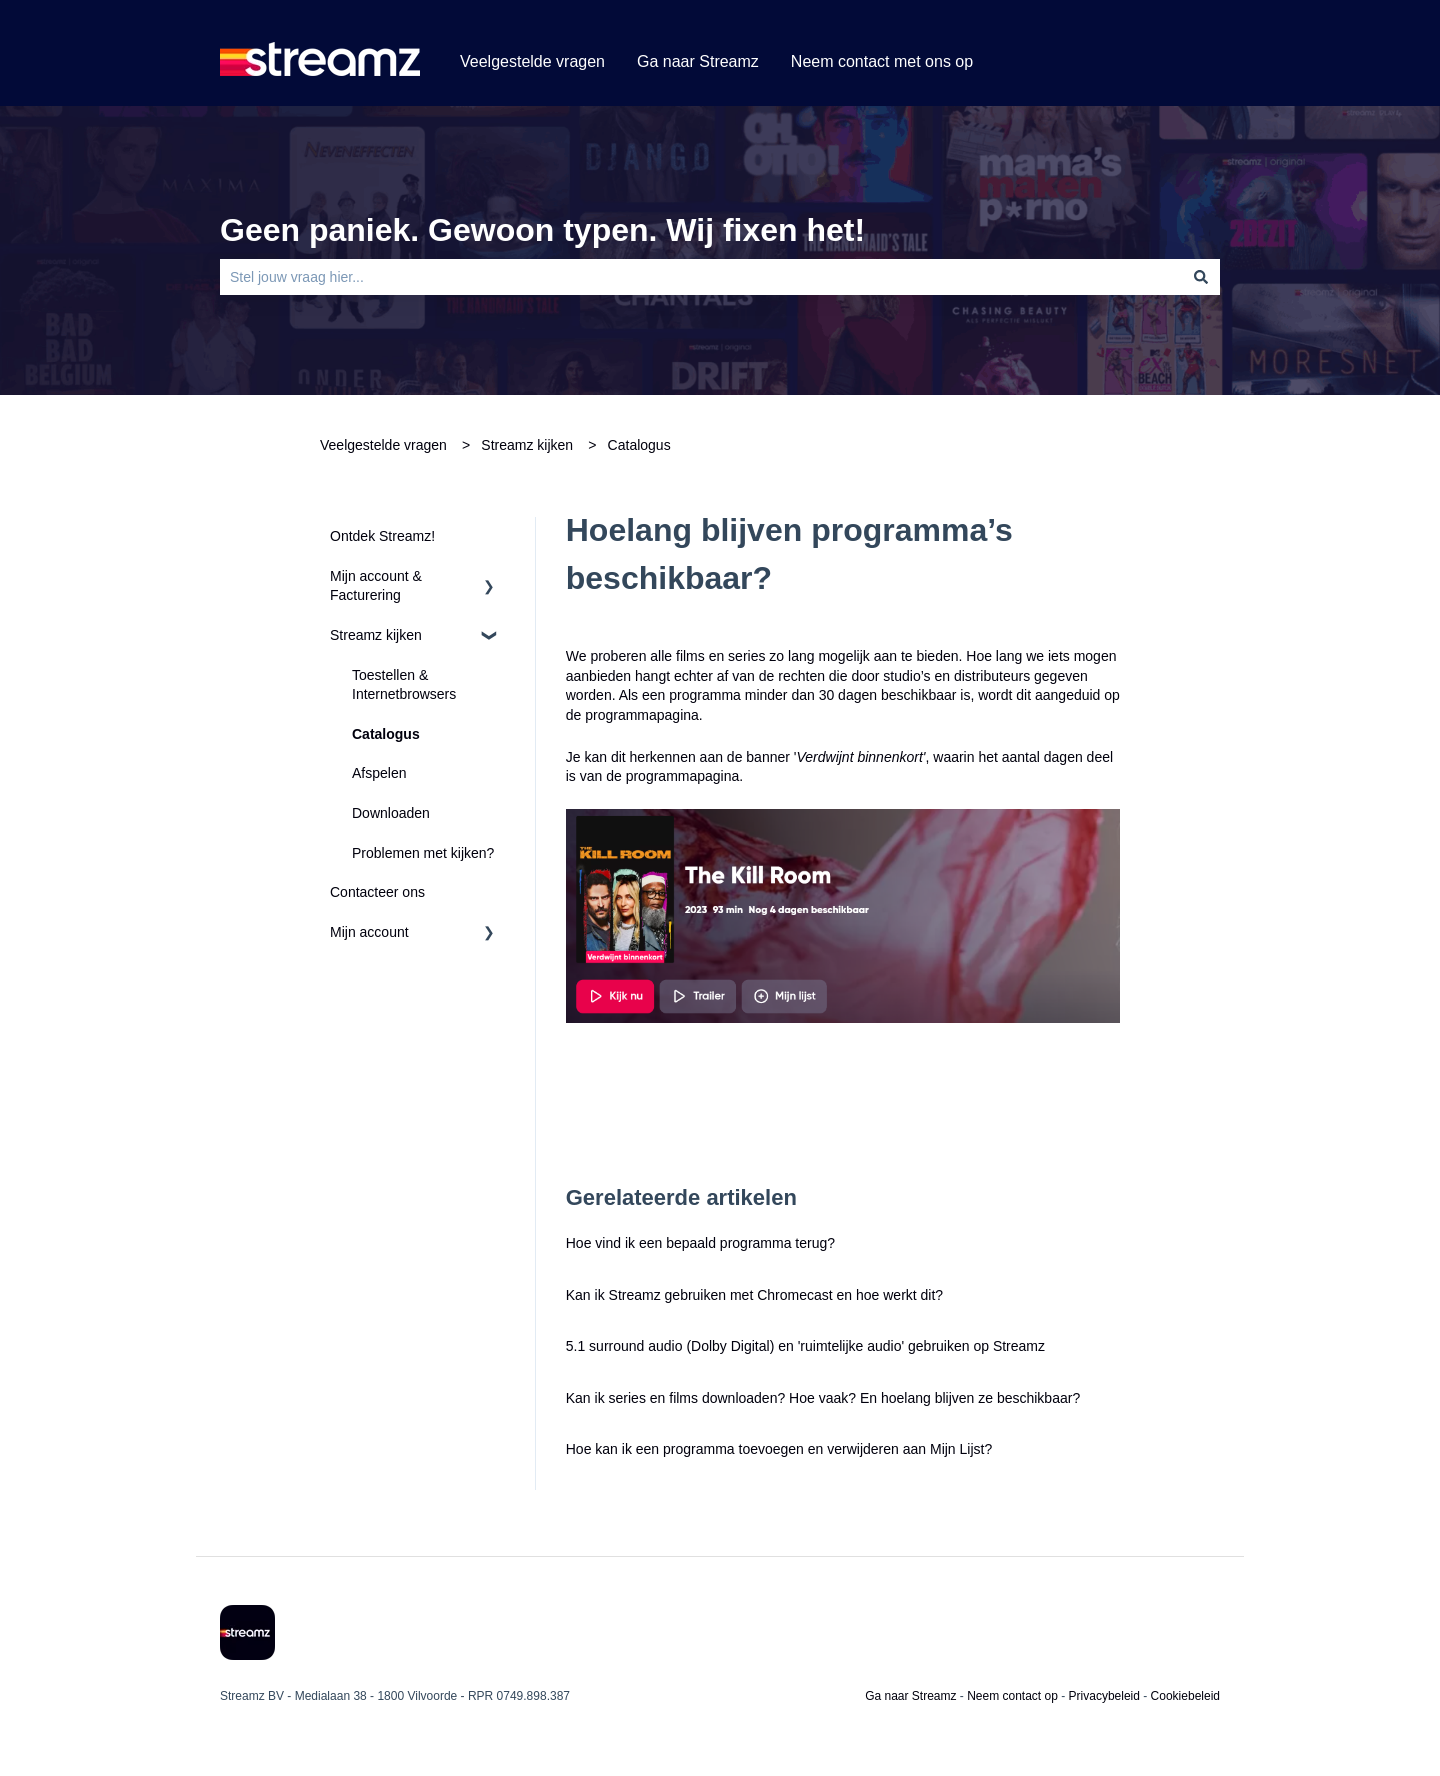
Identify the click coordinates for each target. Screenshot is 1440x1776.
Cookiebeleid (1185, 1696)
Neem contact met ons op (882, 61)
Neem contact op (1012, 1696)
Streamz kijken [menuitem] (376, 635)
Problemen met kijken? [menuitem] (423, 853)
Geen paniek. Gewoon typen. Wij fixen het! (542, 230)
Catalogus (639, 445)
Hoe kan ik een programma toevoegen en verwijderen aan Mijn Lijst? (779, 1449)
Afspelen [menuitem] (379, 773)
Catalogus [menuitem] (386, 734)
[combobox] (701, 277)
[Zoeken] (1201, 277)
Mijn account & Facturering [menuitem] (376, 586)
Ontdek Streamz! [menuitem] (382, 536)
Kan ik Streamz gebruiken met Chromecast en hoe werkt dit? (756, 1295)
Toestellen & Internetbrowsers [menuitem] (404, 685)
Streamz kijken (527, 445)
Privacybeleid (1104, 1696)
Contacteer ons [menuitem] (377, 892)
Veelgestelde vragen (532, 61)
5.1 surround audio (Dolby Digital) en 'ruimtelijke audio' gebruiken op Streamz (805, 1346)
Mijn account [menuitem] (369, 932)
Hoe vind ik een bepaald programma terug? (700, 1243)
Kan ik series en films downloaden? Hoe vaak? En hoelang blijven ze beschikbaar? (823, 1398)
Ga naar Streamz (698, 61)
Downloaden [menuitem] (391, 813)
